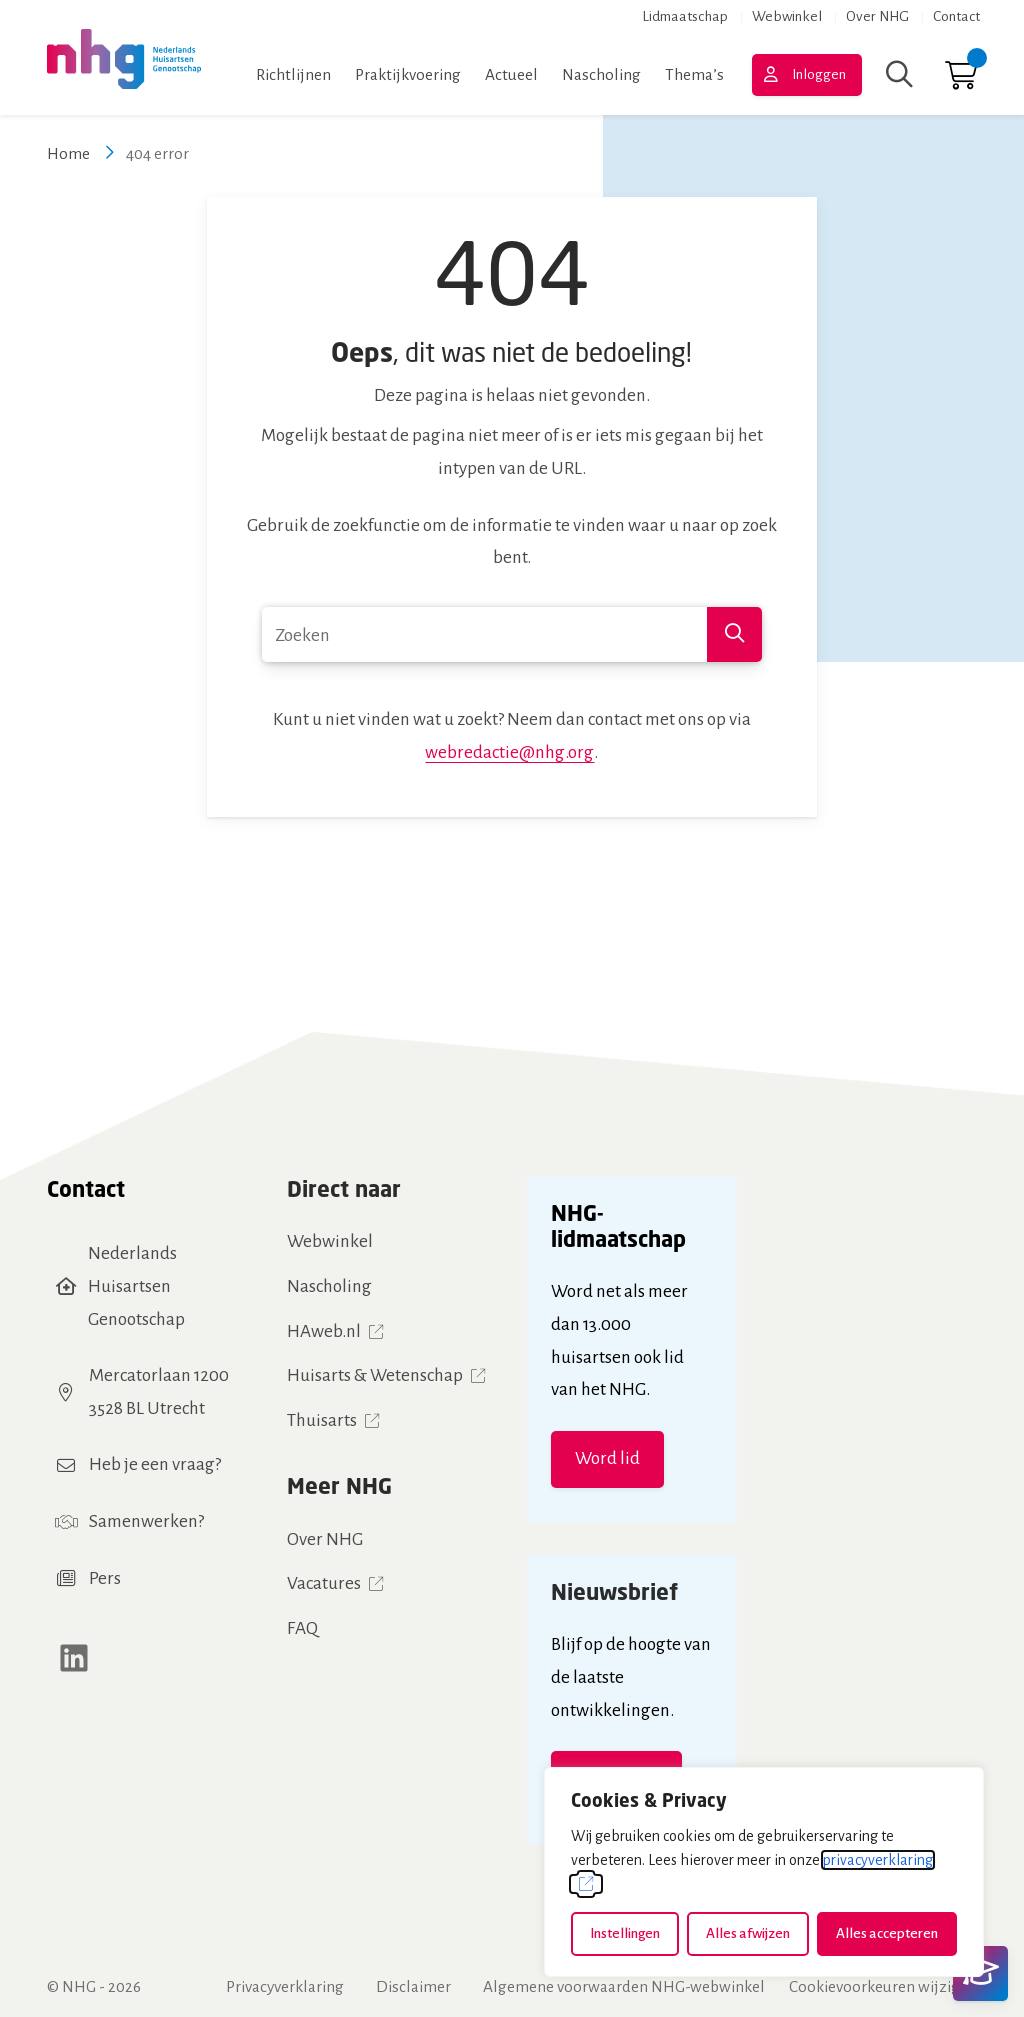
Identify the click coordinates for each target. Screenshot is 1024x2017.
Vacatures (324, 1583)
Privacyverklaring (285, 1986)
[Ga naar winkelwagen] (961, 80)
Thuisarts (322, 1420)
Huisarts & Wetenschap (375, 1375)
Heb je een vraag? (155, 1464)
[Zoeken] (899, 75)
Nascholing (601, 74)
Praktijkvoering (408, 74)
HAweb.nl (324, 1331)
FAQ (302, 1628)
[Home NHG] (124, 75)
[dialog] (764, 1872)
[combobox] (512, 634)
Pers (105, 1578)
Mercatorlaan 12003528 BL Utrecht (159, 1392)
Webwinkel (787, 16)
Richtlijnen (293, 74)
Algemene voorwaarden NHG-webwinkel (624, 1986)
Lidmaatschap (685, 16)
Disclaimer (413, 1986)
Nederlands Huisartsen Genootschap (136, 1286)
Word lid (607, 1458)
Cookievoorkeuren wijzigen (883, 1986)
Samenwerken (143, 1521)
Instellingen (625, 1933)
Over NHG (877, 16)
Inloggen (819, 74)
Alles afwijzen (748, 1933)
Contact (956, 16)
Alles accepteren (887, 1933)
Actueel (511, 74)
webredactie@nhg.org (509, 752)
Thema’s (694, 74)
